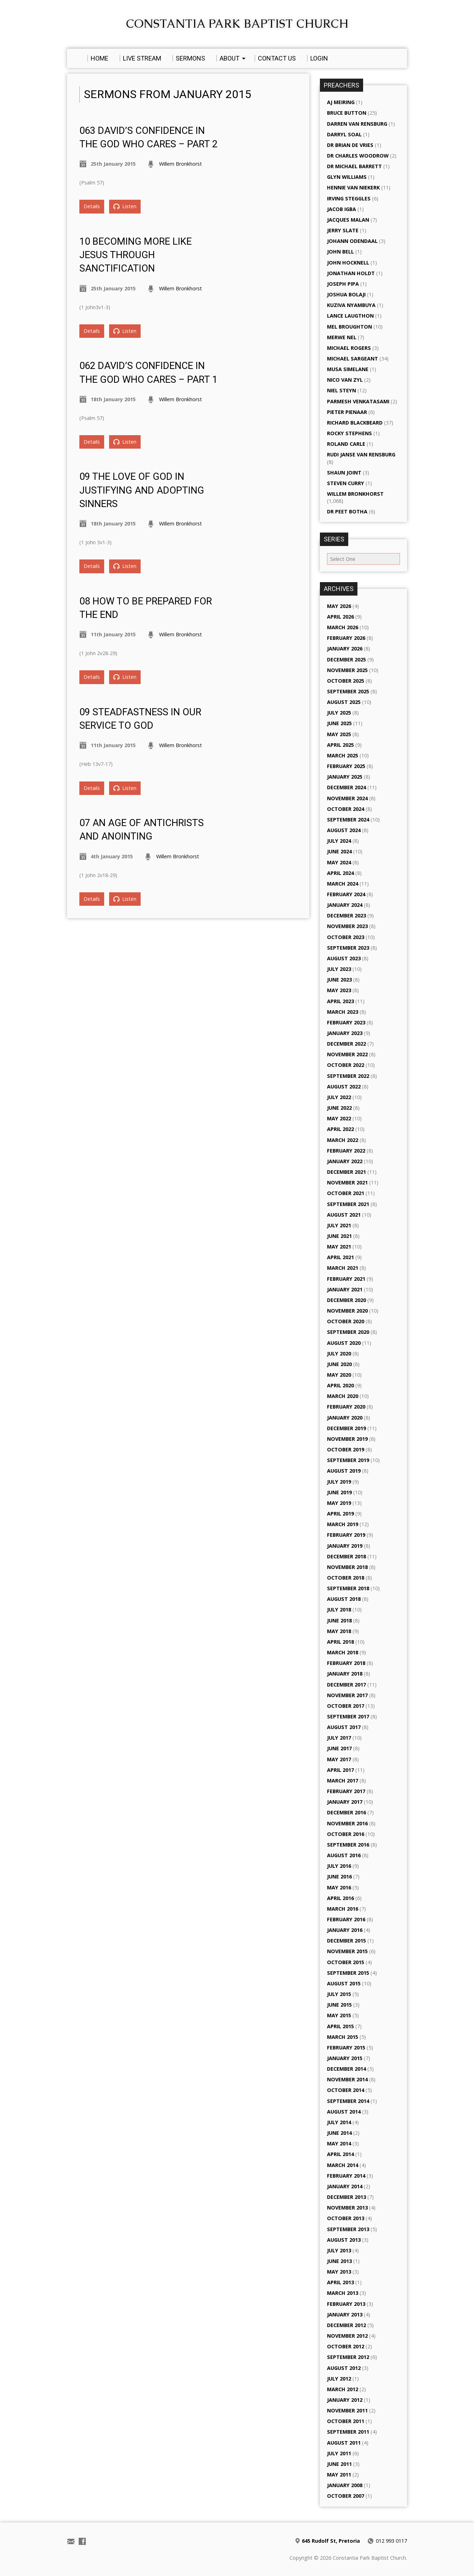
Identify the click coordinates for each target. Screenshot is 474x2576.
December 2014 (346, 2068)
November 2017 (347, 1695)
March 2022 (342, 1140)
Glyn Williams (347, 177)
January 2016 (344, 1930)
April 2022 (340, 1129)
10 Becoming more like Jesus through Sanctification (135, 255)
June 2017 (339, 1748)
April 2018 (340, 1641)
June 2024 (339, 851)
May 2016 (339, 1887)
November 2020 (347, 1310)
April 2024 (340, 873)
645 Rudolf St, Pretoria (331, 2540)
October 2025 (345, 680)
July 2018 (339, 1609)
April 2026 (340, 616)
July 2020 (339, 1353)
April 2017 (340, 1770)
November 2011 (347, 2410)
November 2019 (347, 1438)
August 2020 (344, 1343)
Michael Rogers (349, 348)
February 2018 (346, 1663)
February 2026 (346, 638)
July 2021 (339, 1225)
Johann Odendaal (352, 241)
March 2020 (342, 1396)
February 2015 (346, 2047)
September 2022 (348, 1076)
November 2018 (347, 1567)
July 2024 (339, 840)
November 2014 (347, 2079)
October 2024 (345, 809)
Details (92, 206)
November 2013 (347, 2207)
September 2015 (348, 1972)
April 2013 (340, 2282)
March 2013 (342, 2293)
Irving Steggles (349, 198)
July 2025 (339, 712)
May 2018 (339, 1631)
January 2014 (344, 2186)
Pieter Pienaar (347, 412)
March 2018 (342, 1652)
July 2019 (339, 1481)
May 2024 (339, 862)
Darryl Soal (344, 134)
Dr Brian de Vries (350, 145)
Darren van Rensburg (357, 123)
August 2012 (344, 2368)
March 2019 (342, 1524)
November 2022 (347, 1054)
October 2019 (345, 1449)
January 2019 (344, 1545)
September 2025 (348, 691)
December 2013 (346, 2197)
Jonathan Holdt (351, 273)
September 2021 (348, 1204)
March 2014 (342, 2165)
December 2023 (346, 915)
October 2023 (345, 937)
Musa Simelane (347, 369)
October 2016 (345, 1834)
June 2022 (339, 1107)
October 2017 (345, 1705)
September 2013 (348, 2229)
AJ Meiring (341, 102)
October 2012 (345, 2346)
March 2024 (342, 883)
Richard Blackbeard (355, 422)
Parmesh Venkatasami (358, 401)
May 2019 (339, 1503)
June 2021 (339, 1236)
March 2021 (342, 1267)
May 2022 (339, 1118)
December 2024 (346, 787)
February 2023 (346, 1022)
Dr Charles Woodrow (358, 155)
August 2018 (344, 1599)
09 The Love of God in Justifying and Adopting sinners (141, 490)
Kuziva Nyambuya (351, 305)
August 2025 (344, 702)
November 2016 (347, 1823)
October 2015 (345, 1962)
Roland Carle (346, 443)
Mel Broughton (349, 326)
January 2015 (344, 2058)
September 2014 (348, 2101)
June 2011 (339, 2464)
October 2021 (345, 1193)
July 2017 (339, 1737)
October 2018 (345, 1577)
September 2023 (348, 947)
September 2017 (348, 1716)
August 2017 (344, 1727)
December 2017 (346, 1684)
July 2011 (339, 2453)
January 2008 (344, 2485)
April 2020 (340, 1385)
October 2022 (345, 1065)
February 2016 (346, 1919)
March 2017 (342, 1780)
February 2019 (346, 1534)
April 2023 (340, 1001)
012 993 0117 (391, 2540)
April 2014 (340, 2154)
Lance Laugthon (350, 315)
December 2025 (346, 659)
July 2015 (339, 1994)
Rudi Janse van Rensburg (361, 454)
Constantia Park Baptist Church (237, 23)
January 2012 (344, 2399)
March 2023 (342, 1011)
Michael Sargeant (352, 358)
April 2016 (340, 1898)
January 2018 (344, 1673)
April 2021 (340, 1257)
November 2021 (347, 1182)
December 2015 (346, 1940)
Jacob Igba (341, 209)
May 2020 (339, 1374)
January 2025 (344, 776)
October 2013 (345, 2218)
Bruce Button (346, 112)
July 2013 (339, 2250)
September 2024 (348, 819)
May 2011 (339, 2474)
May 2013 (339, 2271)
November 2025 (347, 670)
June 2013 (339, 2261)
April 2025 (340, 744)
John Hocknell (348, 262)
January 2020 (344, 1417)
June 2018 (339, 1620)
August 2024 (344, 830)
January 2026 (344, 648)
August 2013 (344, 2239)
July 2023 (339, 969)
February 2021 (346, 1278)
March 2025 (342, 755)
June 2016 (339, 1876)
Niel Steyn (341, 390)
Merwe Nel (341, 337)
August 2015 (344, 1983)
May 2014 (339, 2143)
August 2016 (344, 1855)
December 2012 (346, 2325)
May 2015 (339, 2015)
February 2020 (346, 1406)
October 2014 (345, 2090)
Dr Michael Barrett (354, 166)
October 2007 (345, 2495)
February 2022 (346, 1150)
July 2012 (339, 2378)
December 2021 (346, 1171)
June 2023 (339, 979)
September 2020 (348, 1332)
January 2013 (344, 2314)
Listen (124, 206)
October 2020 (345, 1321)
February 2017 (346, 1791)
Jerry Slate (343, 230)
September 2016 (348, 1844)
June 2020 (339, 1364)
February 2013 (346, 2304)
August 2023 (344, 958)
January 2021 (344, 1289)
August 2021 (344, 1214)
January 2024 (344, 905)
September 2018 (348, 1588)
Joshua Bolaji (346, 294)
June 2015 (339, 2004)
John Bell (340, 251)
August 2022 (344, 1086)
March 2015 (342, 2037)
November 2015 (347, 1951)
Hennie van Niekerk (353, 187)
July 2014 (339, 2122)
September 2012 (348, 2357)
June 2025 (339, 723)
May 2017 (339, 1759)
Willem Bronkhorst (180, 163)
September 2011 (348, 2431)
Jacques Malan (348, 219)
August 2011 (344, 2442)
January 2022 (344, 1161)
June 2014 (339, 2132)
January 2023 (344, 1033)
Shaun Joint (344, 472)
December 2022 (346, 1043)
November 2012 (347, 2335)
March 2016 (342, 1908)
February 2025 (346, 766)
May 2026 (339, 606)
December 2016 (346, 1812)
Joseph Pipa (343, 283)
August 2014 (344, 2111)
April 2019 (340, 1513)
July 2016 (339, 1866)
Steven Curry (345, 483)
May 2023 (339, 990)
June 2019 (339, 1492)
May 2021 (339, 1246)
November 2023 (347, 926)
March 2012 (342, 2389)
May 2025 (339, 734)
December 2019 (346, 1428)
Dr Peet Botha (347, 511)
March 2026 (342, 627)
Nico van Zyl (345, 379)
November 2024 (347, 798)
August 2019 (344, 1470)
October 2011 (345, 2421)
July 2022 (339, 1097)
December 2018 (346, 1556)
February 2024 (346, 894)
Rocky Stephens (349, 433)
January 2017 (344, 1801)
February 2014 (346, 2175)
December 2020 (346, 1300)
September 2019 (348, 1460)
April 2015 (340, 2026)
